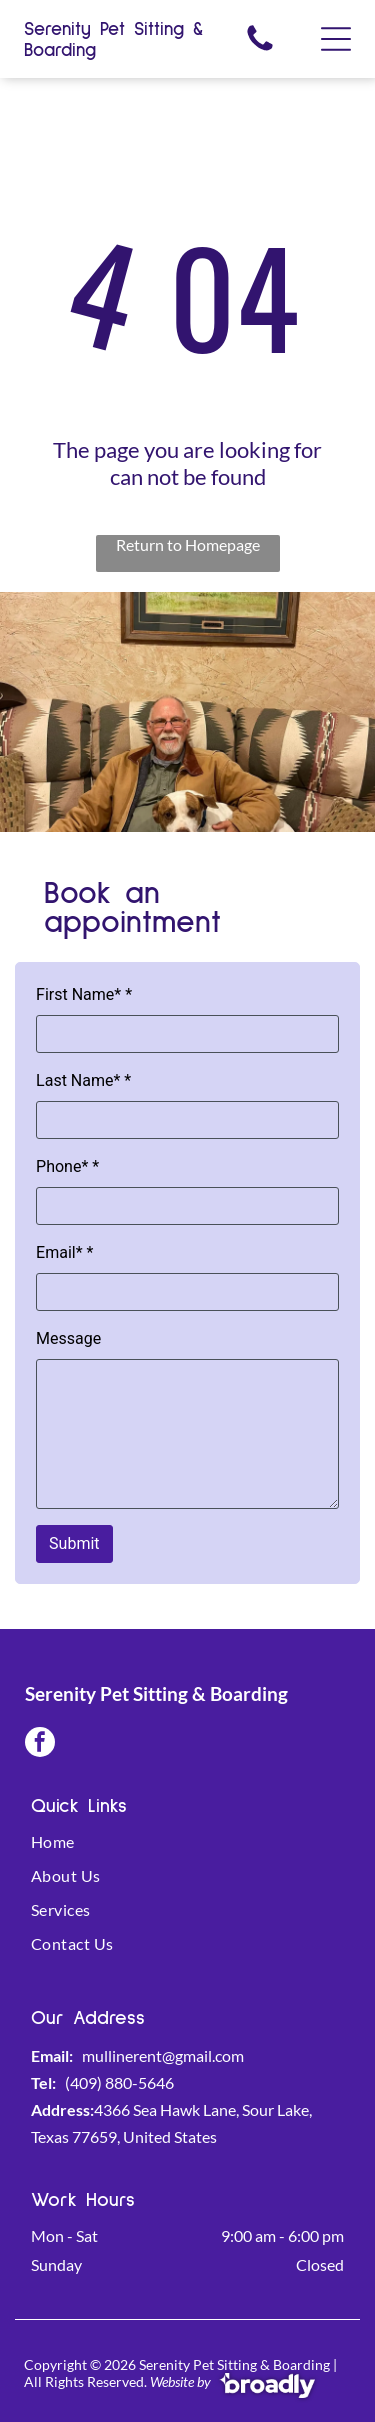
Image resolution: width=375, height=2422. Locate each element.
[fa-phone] (260, 49)
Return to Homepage (188, 544)
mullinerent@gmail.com (163, 2055)
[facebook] (40, 1744)
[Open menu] (336, 39)
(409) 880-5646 (119, 2082)
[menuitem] (187, 1849)
